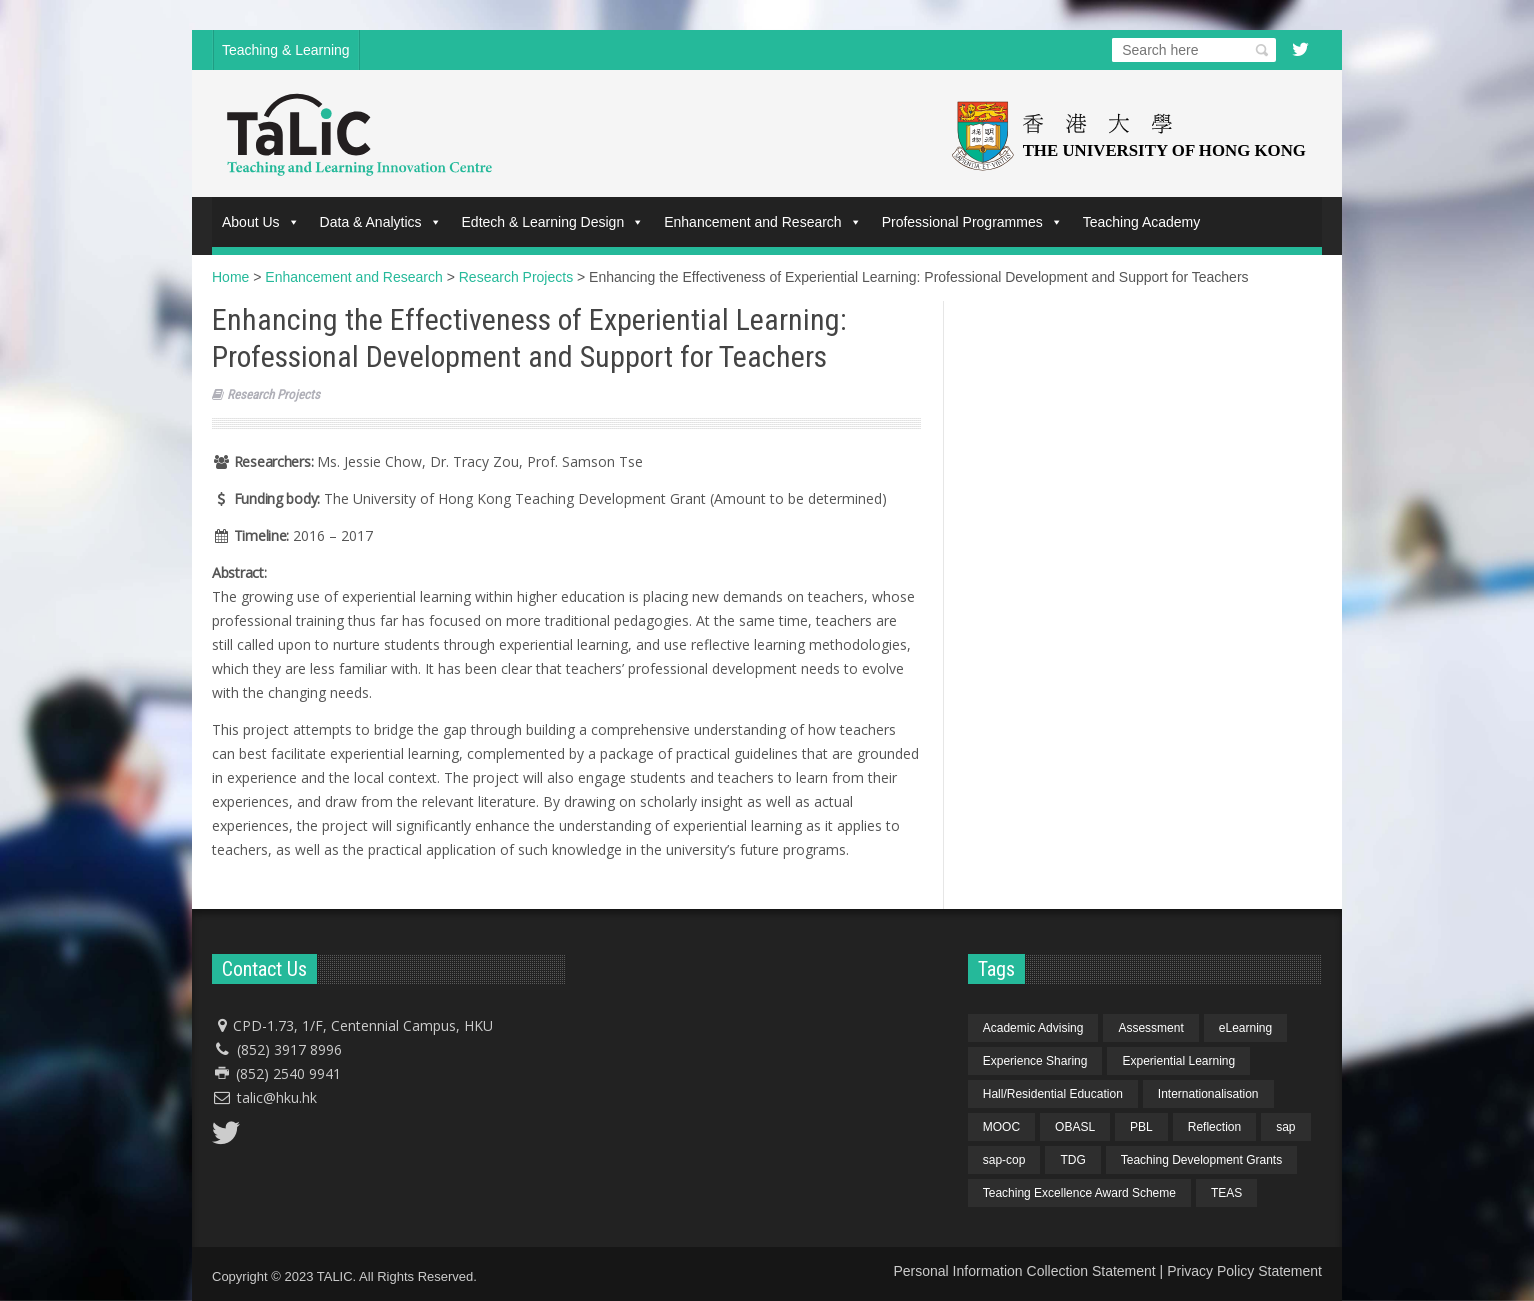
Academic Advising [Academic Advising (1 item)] (1033, 1028)
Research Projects (273, 394)
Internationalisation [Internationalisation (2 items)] (1208, 1094)
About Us (261, 222)
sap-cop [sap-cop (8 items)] (1004, 1160)
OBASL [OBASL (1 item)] (1075, 1127)
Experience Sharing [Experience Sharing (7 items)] (1035, 1061)
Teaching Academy (1142, 222)
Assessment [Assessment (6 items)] (1150, 1028)
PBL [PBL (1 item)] (1141, 1127)
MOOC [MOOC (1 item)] (1001, 1127)
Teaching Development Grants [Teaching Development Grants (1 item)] (1201, 1160)
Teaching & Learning (286, 50)
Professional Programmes (972, 222)
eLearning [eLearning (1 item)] (1245, 1028)
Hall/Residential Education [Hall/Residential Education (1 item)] (1053, 1094)
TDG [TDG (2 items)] (1072, 1160)
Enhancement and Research (762, 222)
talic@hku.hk (277, 1097)
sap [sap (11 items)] (1285, 1127)
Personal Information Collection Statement (1024, 1271)
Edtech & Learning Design (553, 222)
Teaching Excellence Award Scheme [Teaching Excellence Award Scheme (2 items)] (1079, 1193)
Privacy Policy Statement (1244, 1271)
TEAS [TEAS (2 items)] (1226, 1193)
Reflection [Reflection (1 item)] (1214, 1127)
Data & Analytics (381, 222)
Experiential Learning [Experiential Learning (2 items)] (1178, 1061)
